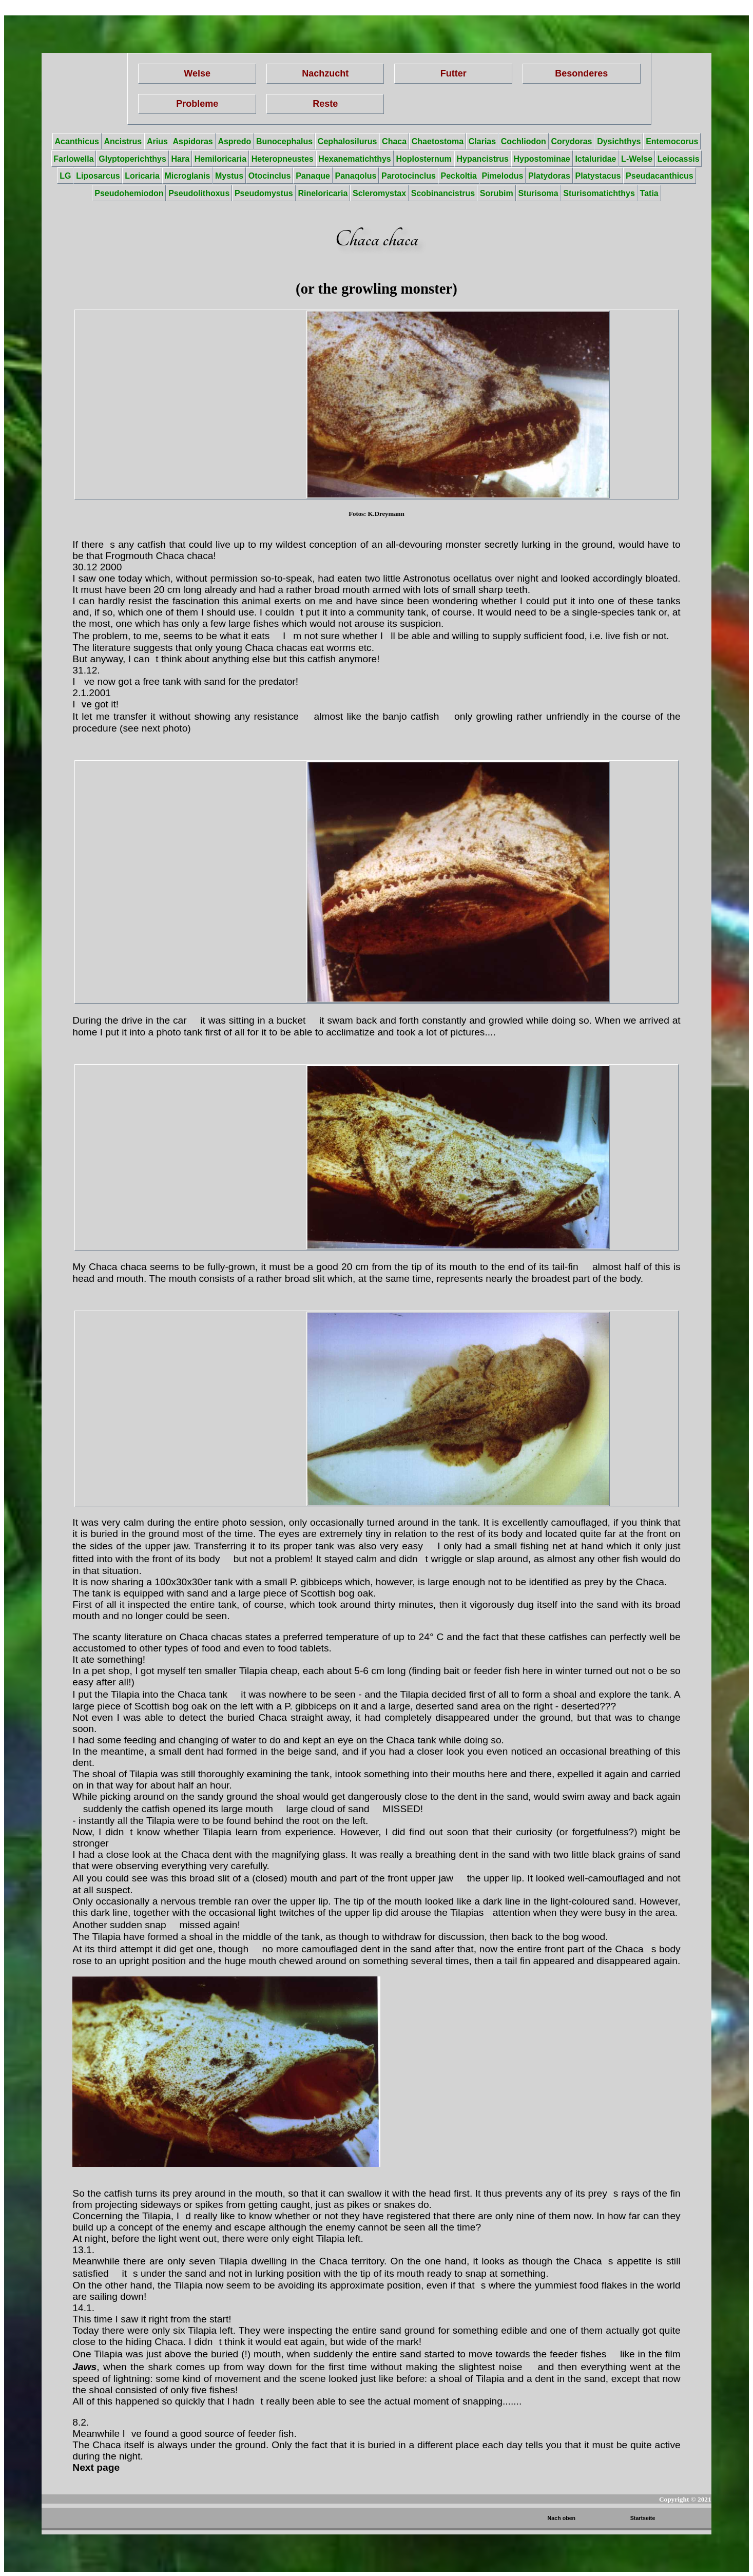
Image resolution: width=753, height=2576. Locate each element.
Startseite (642, 2518)
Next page (96, 2467)
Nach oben (561, 2518)
